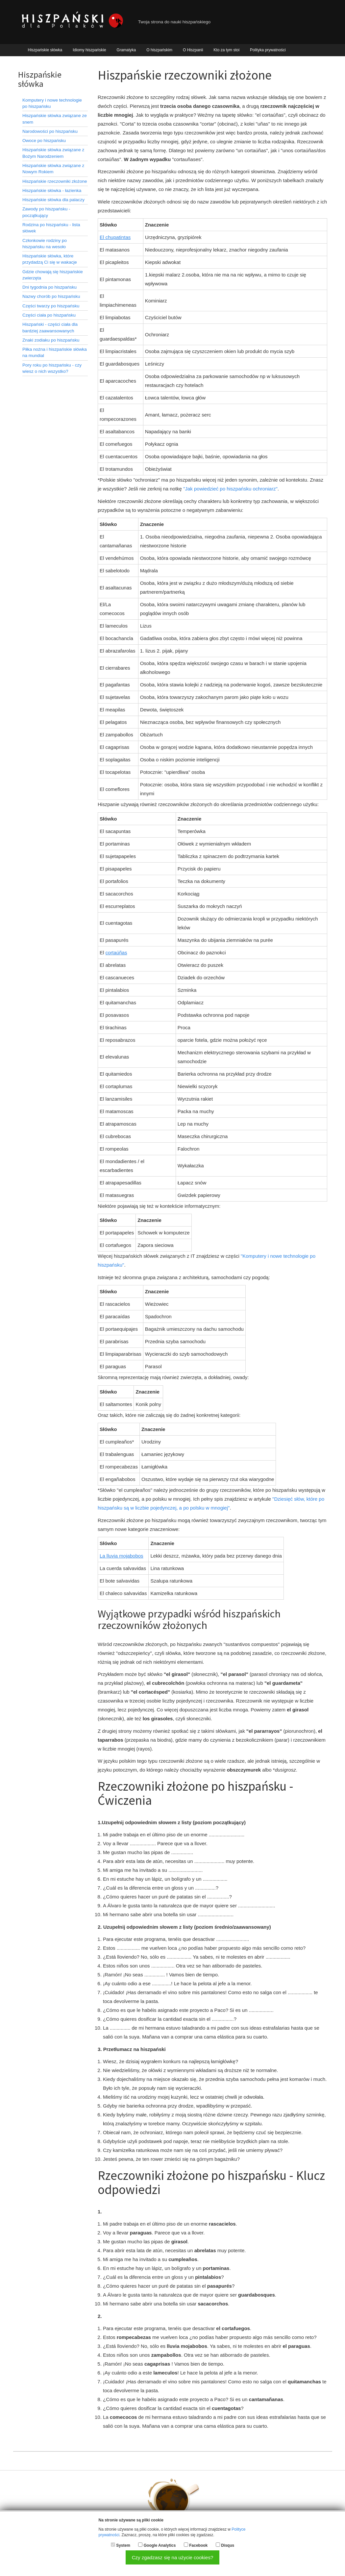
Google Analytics (160, 2545)
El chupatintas (115, 237)
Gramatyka (126, 50)
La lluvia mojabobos (121, 1556)
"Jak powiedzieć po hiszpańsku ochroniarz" (230, 488)
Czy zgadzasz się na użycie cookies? (172, 2557)
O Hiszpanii (193, 50)
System (123, 2545)
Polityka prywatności (268, 50)
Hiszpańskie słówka (45, 50)
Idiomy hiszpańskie (89, 50)
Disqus (227, 2545)
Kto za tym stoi (226, 50)
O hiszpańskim (159, 50)
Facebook (198, 2545)
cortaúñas (116, 952)
